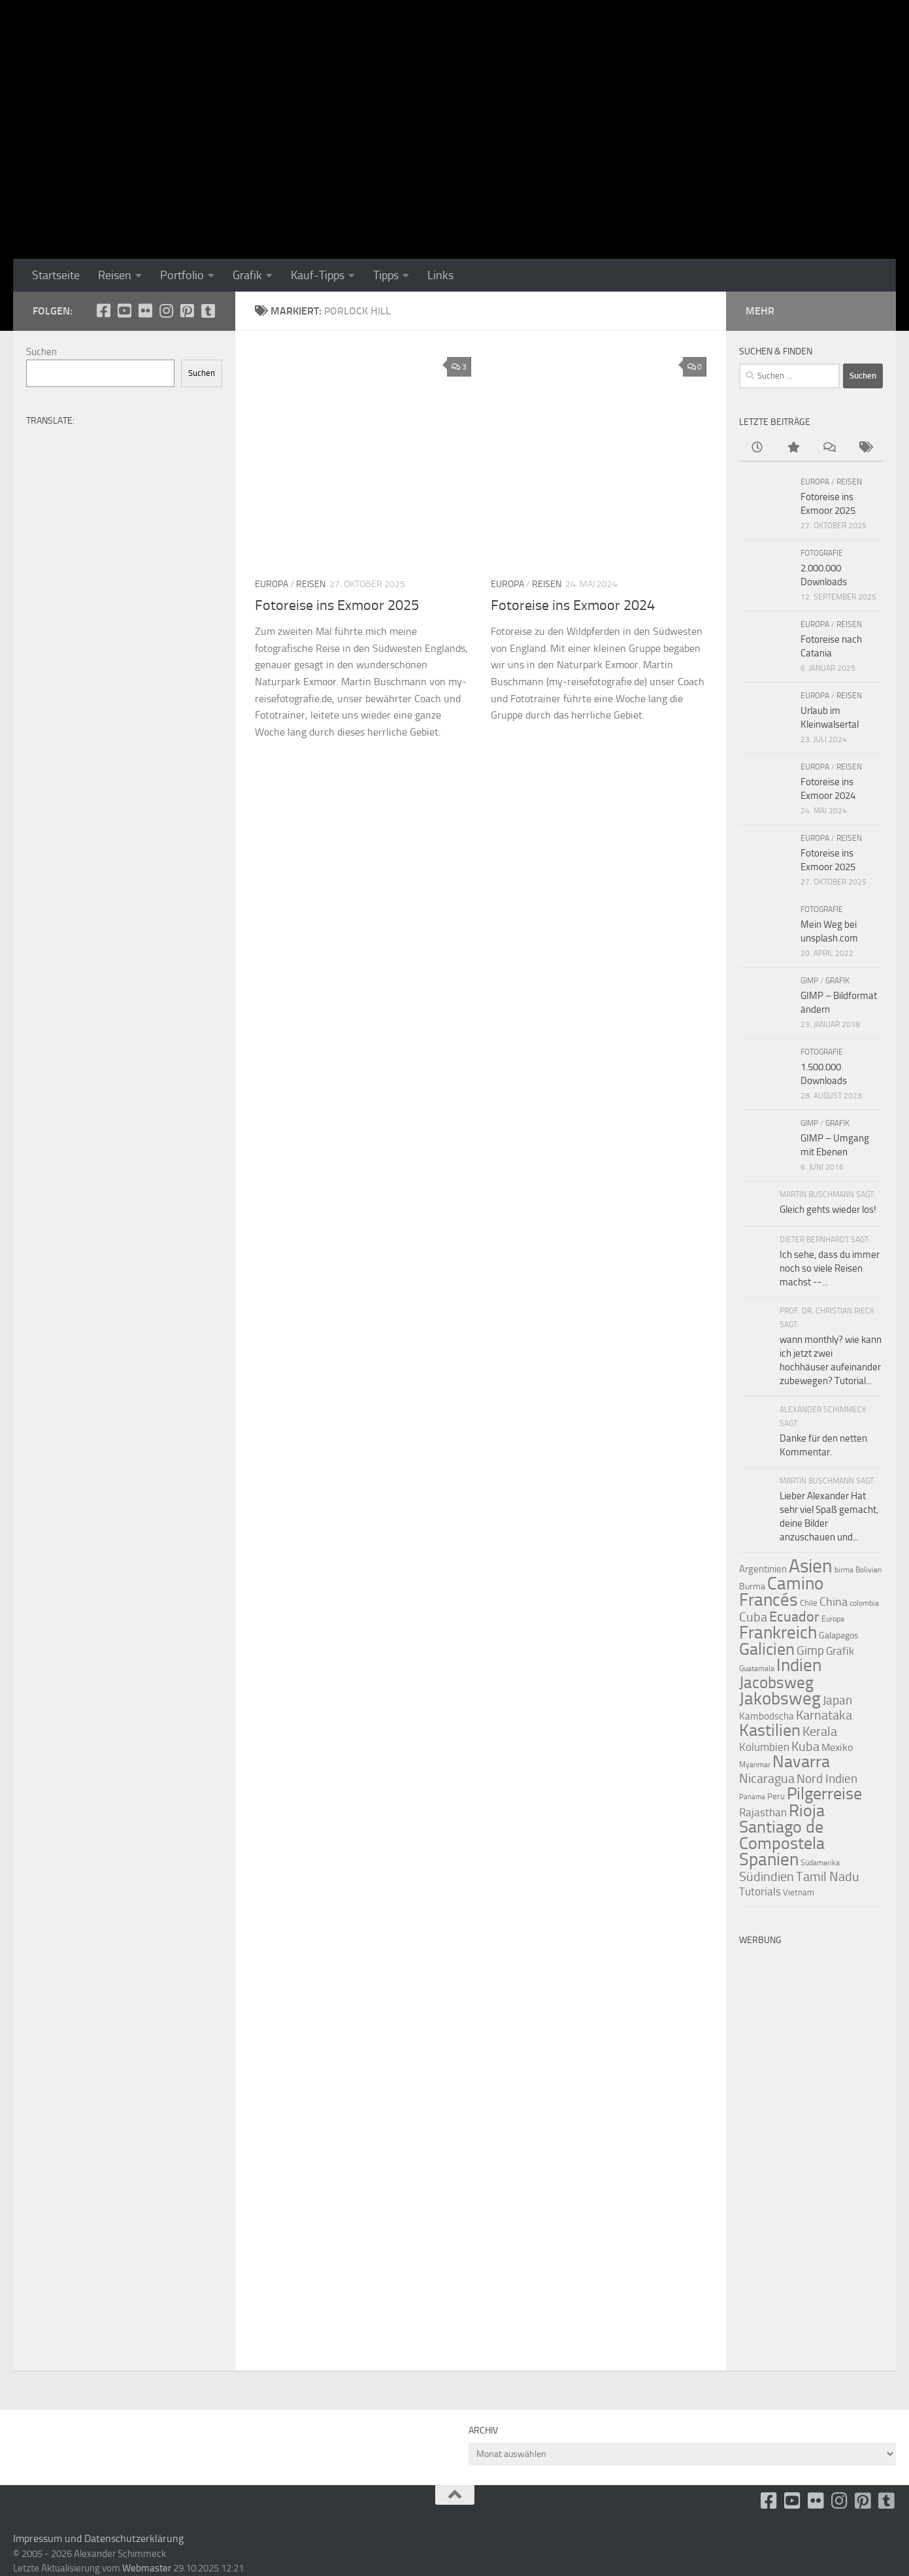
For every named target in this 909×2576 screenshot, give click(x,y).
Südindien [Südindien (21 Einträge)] (766, 1876)
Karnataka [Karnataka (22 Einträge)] (824, 1715)
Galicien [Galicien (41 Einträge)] (767, 1649)
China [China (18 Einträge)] (833, 1602)
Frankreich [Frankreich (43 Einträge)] (778, 1632)
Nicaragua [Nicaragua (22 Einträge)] (767, 1778)
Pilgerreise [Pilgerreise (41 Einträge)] (824, 1794)
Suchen (41, 352)
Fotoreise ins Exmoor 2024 (573, 605)
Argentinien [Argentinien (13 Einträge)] (763, 1569)
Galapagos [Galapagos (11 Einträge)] (839, 1635)
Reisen (114, 275)
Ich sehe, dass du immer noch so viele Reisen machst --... (830, 1268)
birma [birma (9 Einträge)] (844, 1569)
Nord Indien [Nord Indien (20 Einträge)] (827, 1778)
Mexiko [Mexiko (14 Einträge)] (837, 1747)
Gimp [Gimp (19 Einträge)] (810, 1650)
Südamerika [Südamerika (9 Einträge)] (820, 1862)
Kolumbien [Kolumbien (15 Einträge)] (764, 1747)
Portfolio (182, 275)
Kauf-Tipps (317, 275)
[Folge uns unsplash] (208, 310)
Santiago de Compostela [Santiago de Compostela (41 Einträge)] (782, 1835)
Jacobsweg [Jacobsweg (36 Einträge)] (776, 1682)
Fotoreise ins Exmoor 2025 (337, 605)
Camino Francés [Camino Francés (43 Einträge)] (781, 1591)
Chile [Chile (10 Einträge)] (809, 1603)
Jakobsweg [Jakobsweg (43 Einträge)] (780, 1698)
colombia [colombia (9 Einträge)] (864, 1603)
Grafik (247, 275)
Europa (271, 584)
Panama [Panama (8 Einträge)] (752, 1797)
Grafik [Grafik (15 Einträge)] (840, 1651)
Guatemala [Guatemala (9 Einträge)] (756, 1668)
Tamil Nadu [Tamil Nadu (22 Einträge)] (827, 1876)
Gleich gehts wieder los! (828, 1209)
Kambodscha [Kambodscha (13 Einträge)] (766, 1716)
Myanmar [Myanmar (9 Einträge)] (754, 1764)
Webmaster (146, 2568)
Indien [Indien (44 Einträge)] (798, 1665)
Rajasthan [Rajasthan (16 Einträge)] (763, 1812)
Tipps (386, 275)
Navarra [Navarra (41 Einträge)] (801, 1762)
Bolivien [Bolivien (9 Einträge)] (868, 1569)
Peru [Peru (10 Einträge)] (776, 1796)
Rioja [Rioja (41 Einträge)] (807, 1811)
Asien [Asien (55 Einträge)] (811, 1566)
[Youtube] (124, 310)
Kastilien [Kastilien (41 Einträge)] (770, 1730)
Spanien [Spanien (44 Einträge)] (769, 1859)
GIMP (809, 980)
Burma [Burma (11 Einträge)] (752, 1586)
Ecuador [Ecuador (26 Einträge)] (794, 1616)
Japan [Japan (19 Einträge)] (837, 1700)
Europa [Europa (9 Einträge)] (832, 1618)
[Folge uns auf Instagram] (166, 310)
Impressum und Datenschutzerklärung (98, 2538)
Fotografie (822, 553)
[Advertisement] (811, 2148)
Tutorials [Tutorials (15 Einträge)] (760, 1892)
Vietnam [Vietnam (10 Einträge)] (798, 1892)
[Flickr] (145, 310)
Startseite (56, 275)
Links (440, 275)
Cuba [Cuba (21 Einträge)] (753, 1617)
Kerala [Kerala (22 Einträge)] (819, 1731)
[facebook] (103, 310)
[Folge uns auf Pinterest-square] (187, 310)
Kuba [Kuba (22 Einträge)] (805, 1746)
